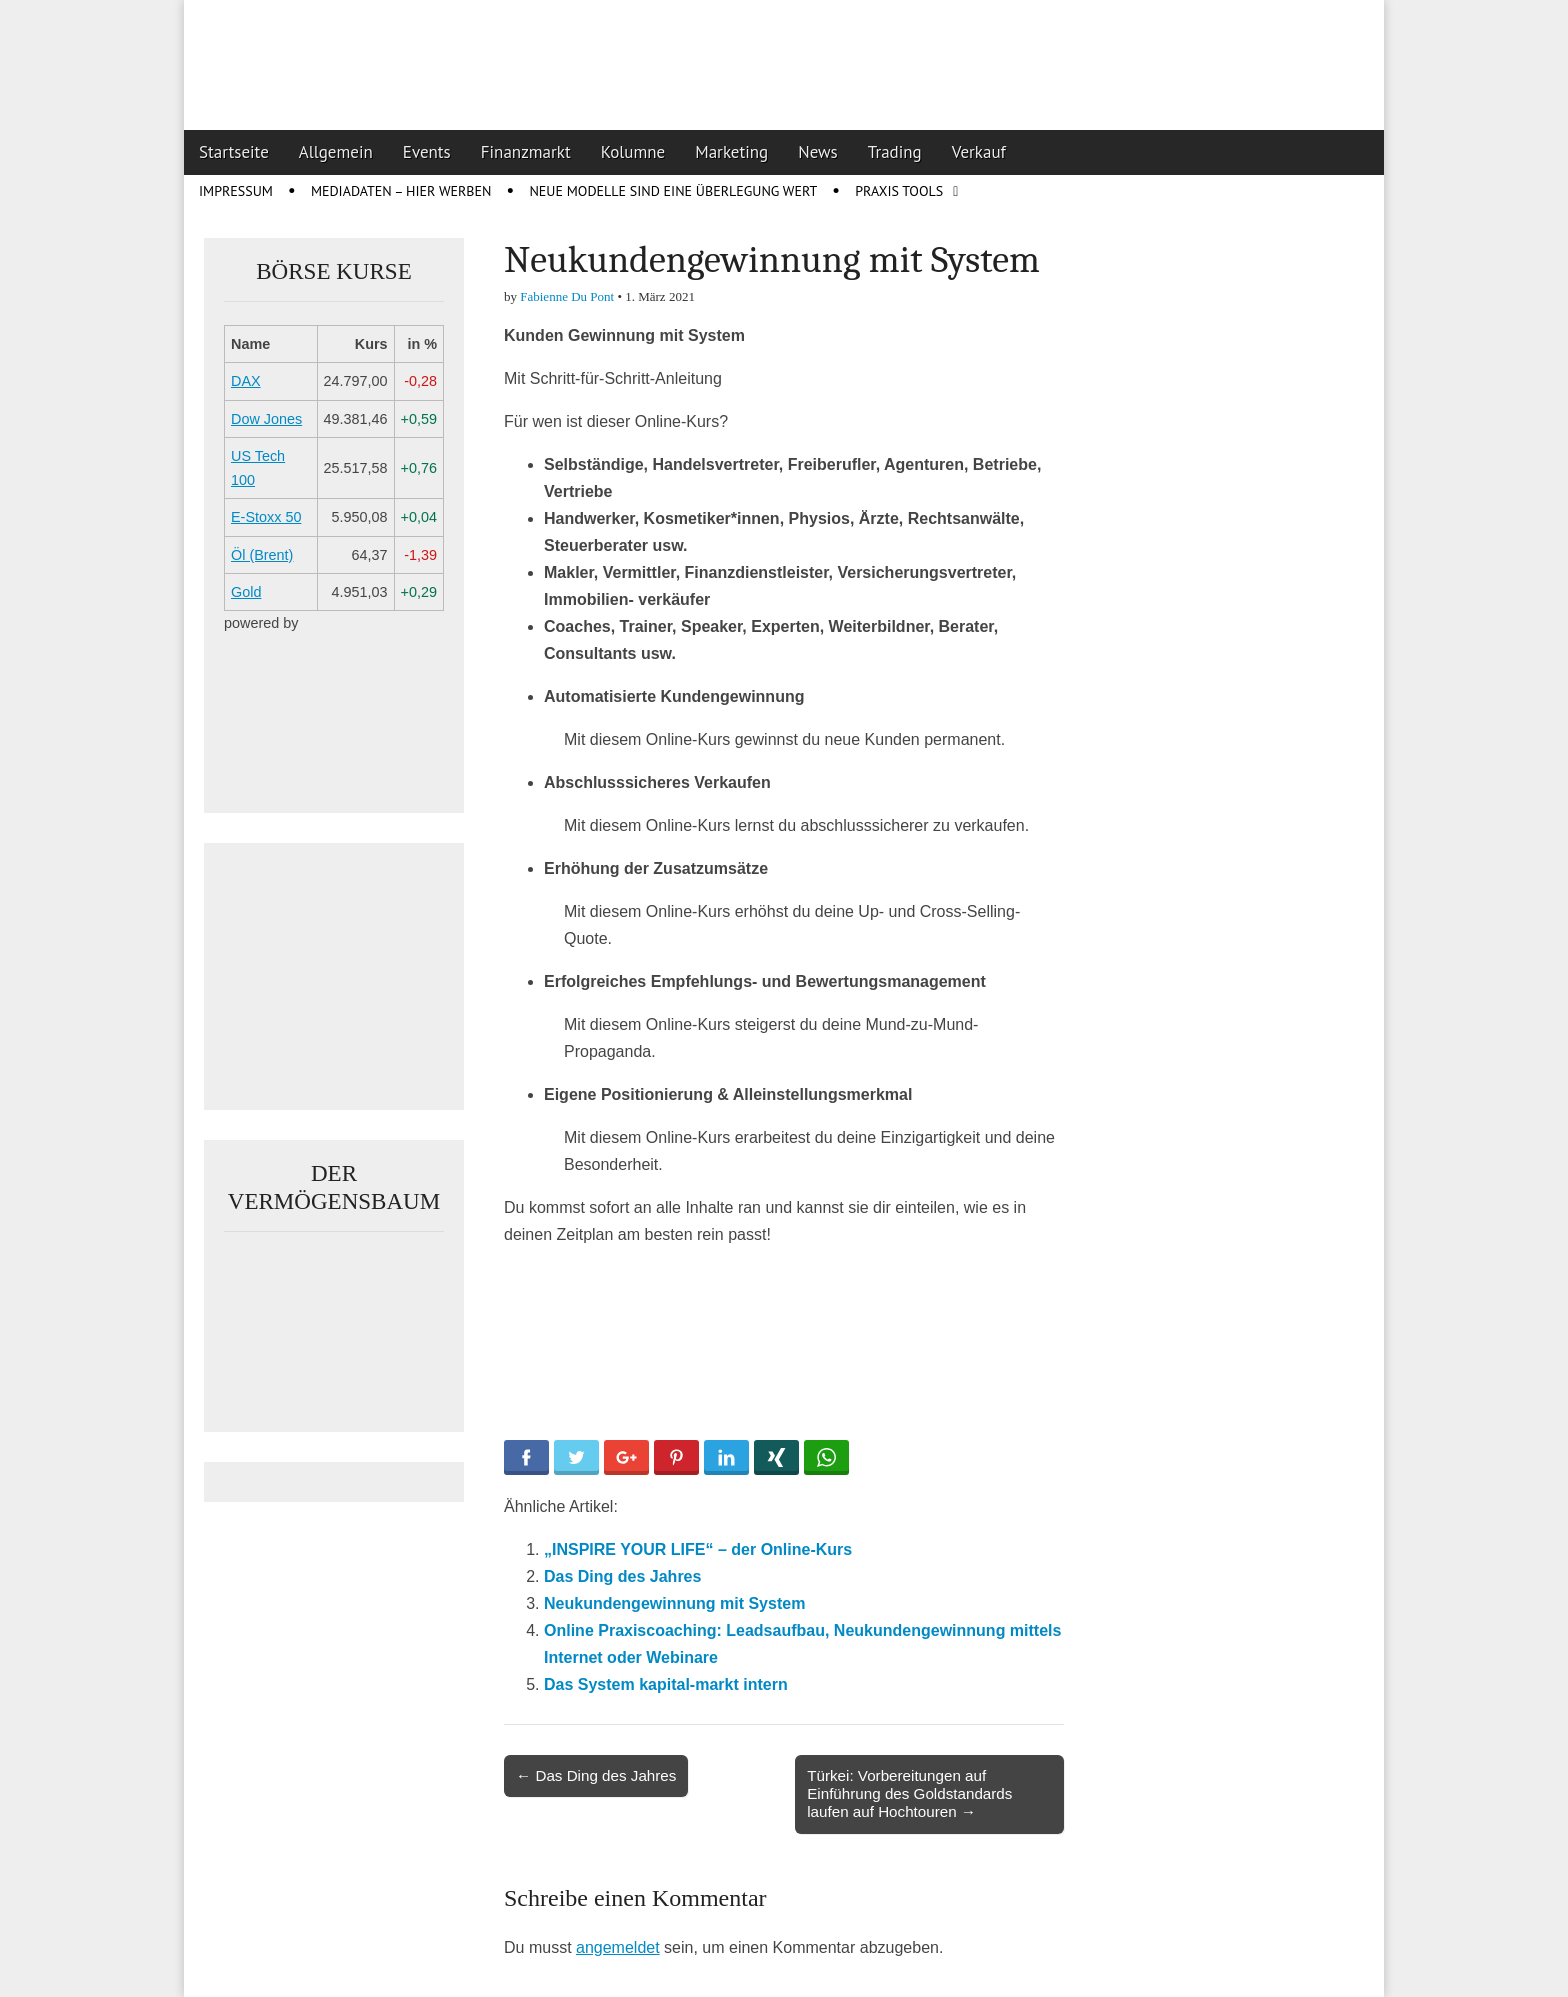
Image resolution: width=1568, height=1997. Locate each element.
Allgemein (336, 152)
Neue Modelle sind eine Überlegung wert (673, 191)
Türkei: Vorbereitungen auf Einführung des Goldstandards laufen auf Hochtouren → (909, 1793)
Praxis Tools (899, 191)
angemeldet (618, 1947)
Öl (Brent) (262, 555)
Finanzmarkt (526, 152)
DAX (246, 381)
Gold (246, 592)
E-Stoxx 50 (266, 517)
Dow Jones (266, 419)
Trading (895, 152)
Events (427, 152)
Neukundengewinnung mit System (674, 1603)
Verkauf (979, 152)
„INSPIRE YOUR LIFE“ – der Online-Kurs (698, 1549)
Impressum (236, 191)
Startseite (234, 152)
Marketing (731, 152)
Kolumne (633, 152)
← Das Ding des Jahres (596, 1775)
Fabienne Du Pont (567, 296)
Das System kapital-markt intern (666, 1684)
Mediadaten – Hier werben (401, 191)
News (818, 152)
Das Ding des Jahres (622, 1576)
